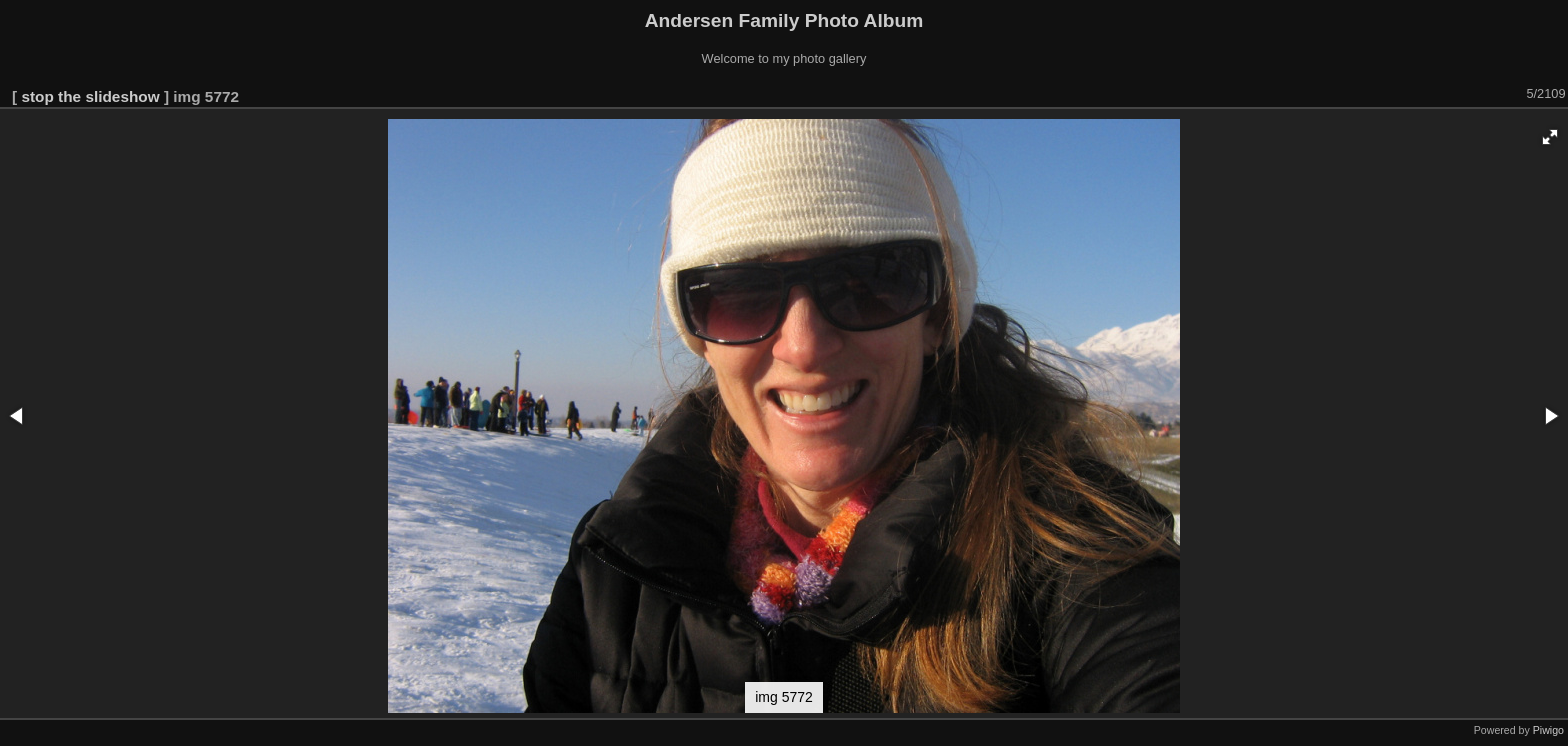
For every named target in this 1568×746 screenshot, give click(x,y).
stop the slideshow (90, 96)
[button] (1550, 137)
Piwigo (1548, 730)
